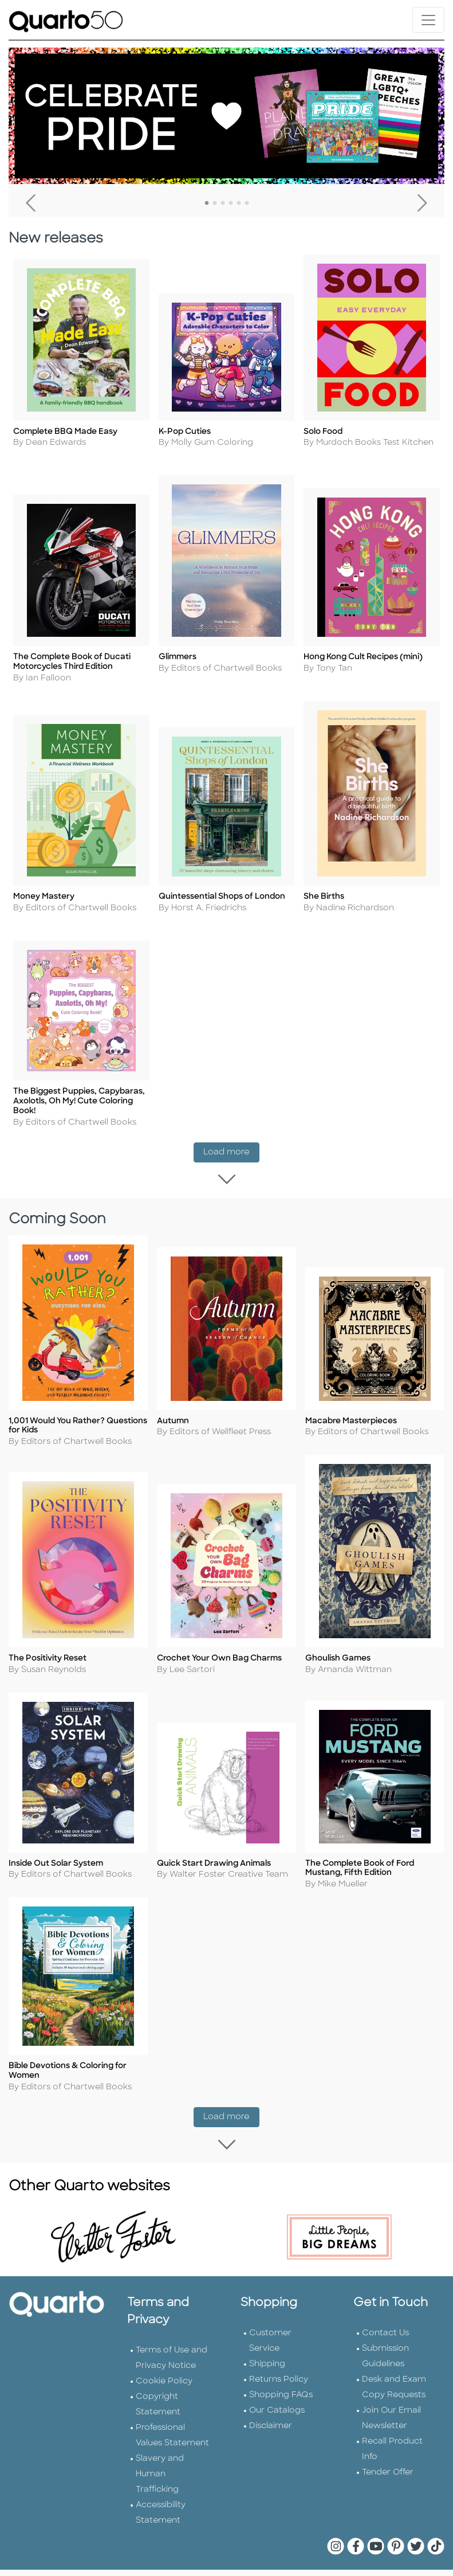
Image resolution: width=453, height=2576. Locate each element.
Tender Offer (387, 2452)
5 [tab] (239, 203)
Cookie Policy (164, 2361)
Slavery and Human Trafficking (160, 2454)
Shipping (267, 2344)
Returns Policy (278, 2359)
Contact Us (385, 2313)
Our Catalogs (277, 2390)
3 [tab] (223, 203)
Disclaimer (270, 2406)
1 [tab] (207, 203)
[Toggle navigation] (428, 20)
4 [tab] (231, 203)
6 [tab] (247, 203)
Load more (231, 1120)
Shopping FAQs (281, 2375)
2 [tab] (215, 203)
